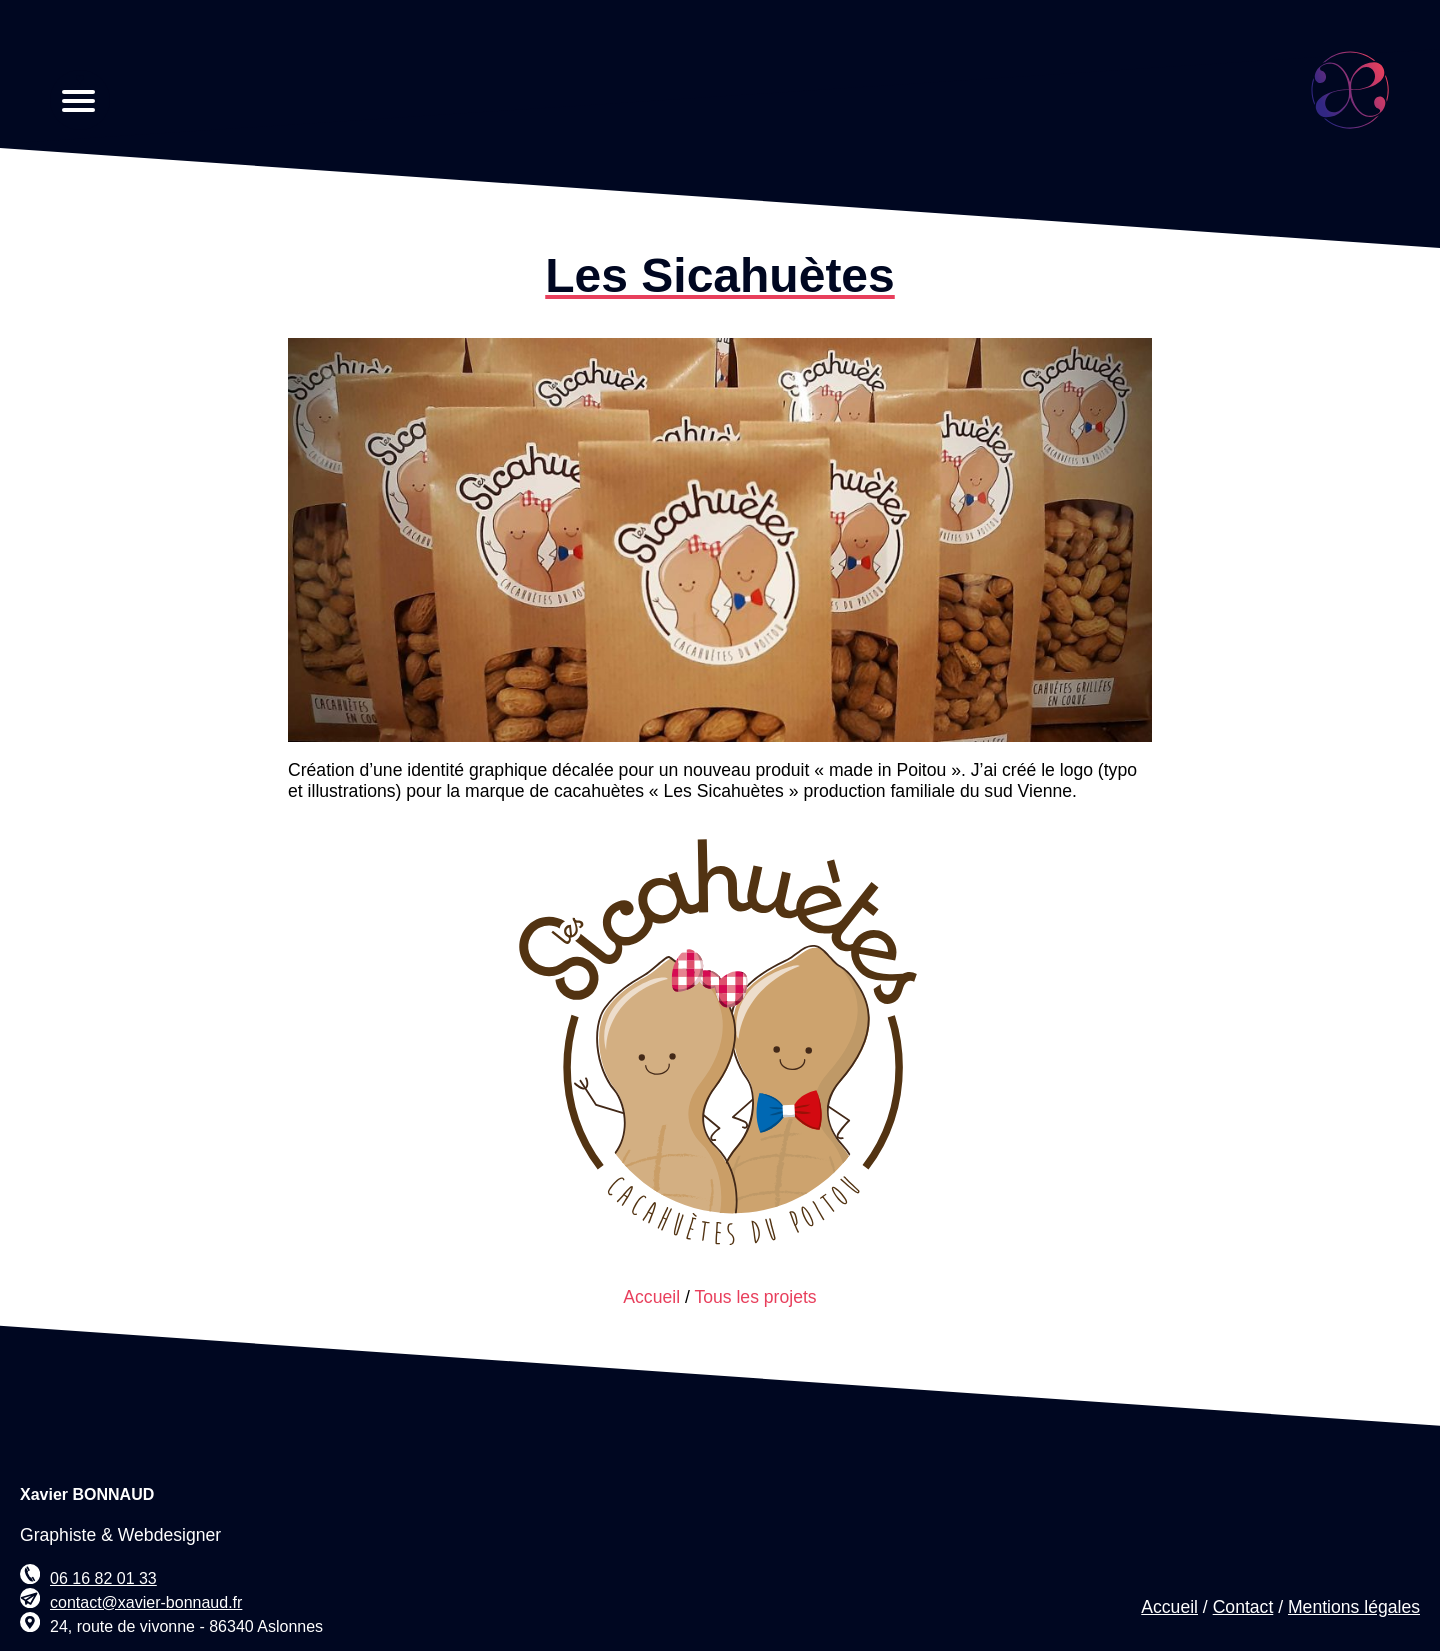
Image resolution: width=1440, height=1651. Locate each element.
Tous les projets (755, 1297)
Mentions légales (1354, 1607)
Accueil (651, 1297)
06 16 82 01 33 (103, 1578)
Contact (1243, 1607)
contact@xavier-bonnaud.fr (146, 1602)
